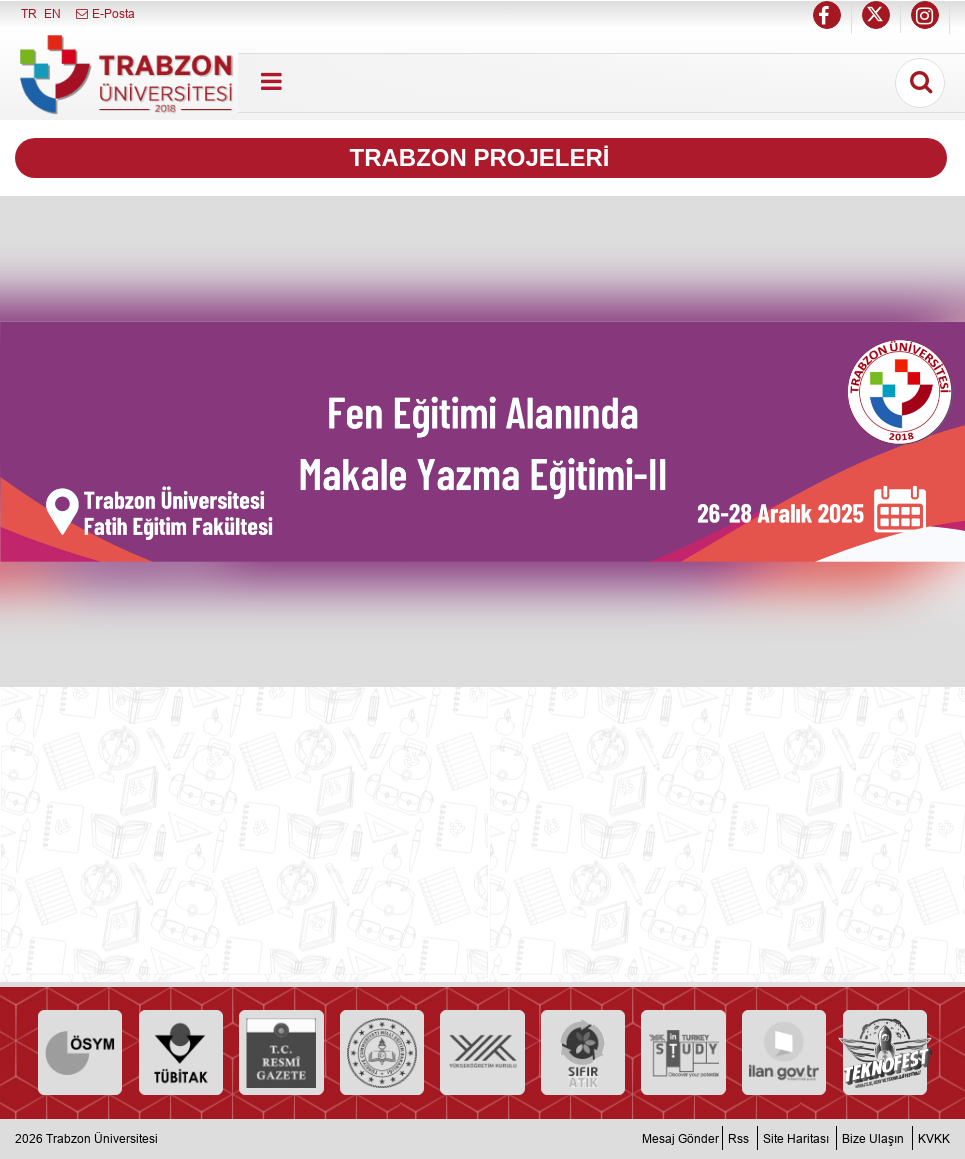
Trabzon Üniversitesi (102, 1138)
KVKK (934, 1138)
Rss (738, 1138)
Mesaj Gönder (680, 1138)
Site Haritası (796, 1138)
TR (29, 13)
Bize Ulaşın (873, 1138)
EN (52, 13)
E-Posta (104, 13)
